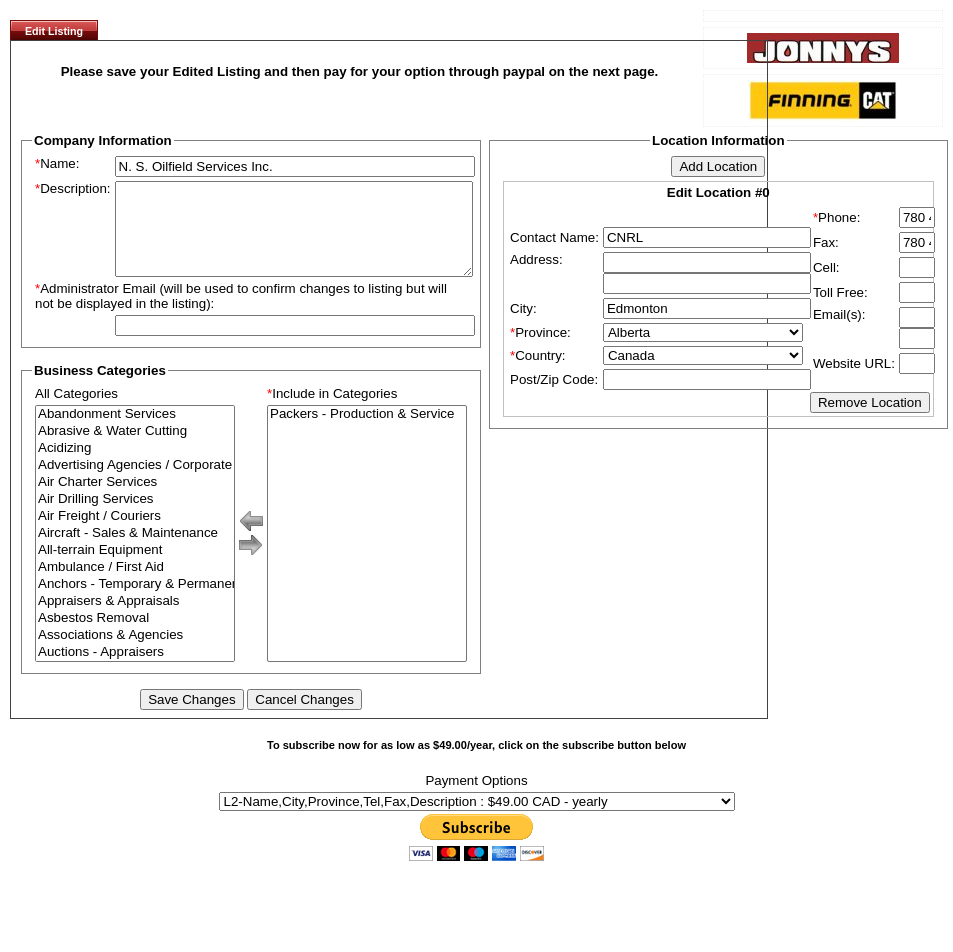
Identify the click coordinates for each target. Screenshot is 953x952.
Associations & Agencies (135, 653)
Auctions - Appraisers (135, 670)
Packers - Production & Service (367, 432)
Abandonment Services (135, 432)
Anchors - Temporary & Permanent (135, 602)
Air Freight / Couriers (135, 534)
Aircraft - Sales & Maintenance (135, 551)
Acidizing (135, 466)
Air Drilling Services (135, 517)
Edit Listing (54, 31)
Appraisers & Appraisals (135, 619)
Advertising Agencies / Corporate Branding (135, 483)
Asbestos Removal (135, 636)
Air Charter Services (135, 500)
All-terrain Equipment (135, 568)
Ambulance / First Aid (135, 585)
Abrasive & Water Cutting (135, 449)
